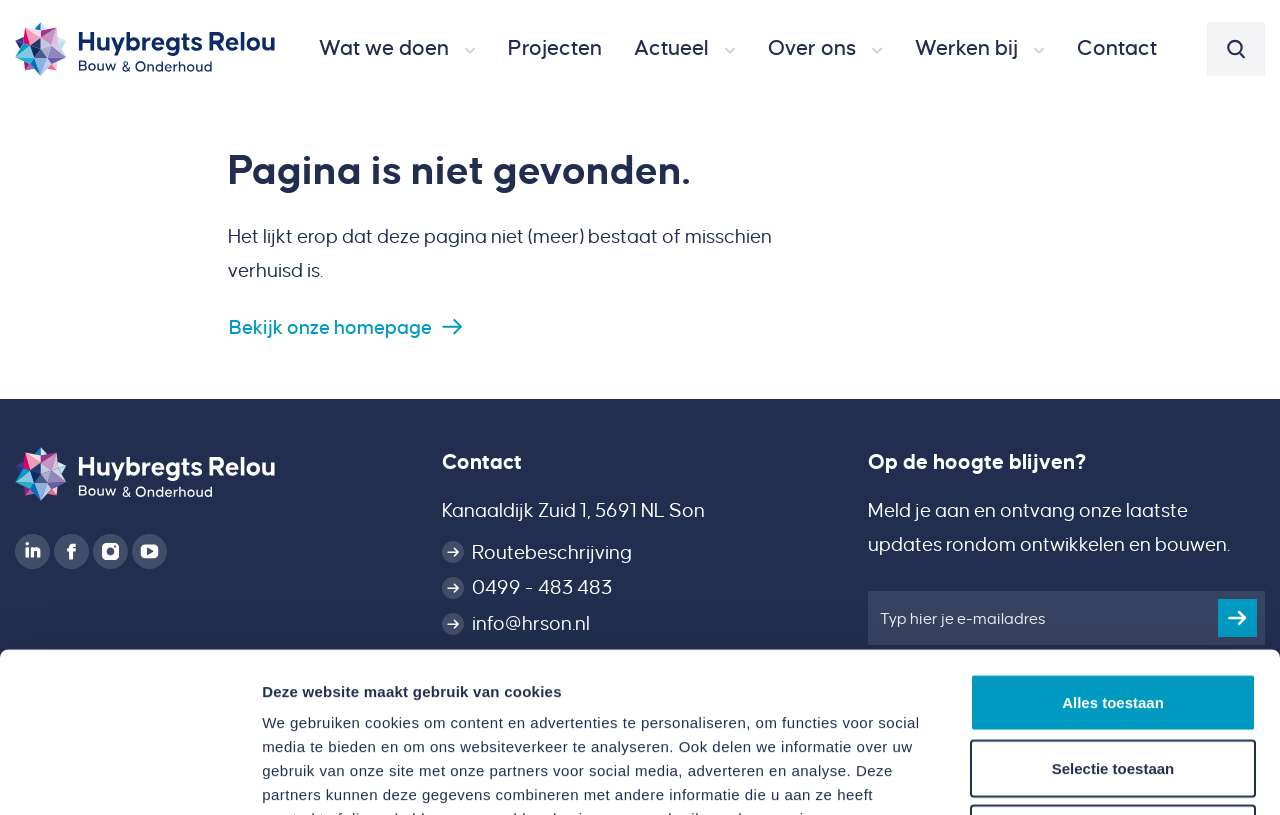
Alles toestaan (1113, 552)
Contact (482, 462)
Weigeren (1112, 683)
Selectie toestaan (1113, 618)
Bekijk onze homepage (330, 327)
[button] (397, 49)
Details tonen (1080, 775)
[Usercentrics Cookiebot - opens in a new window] (129, 776)
